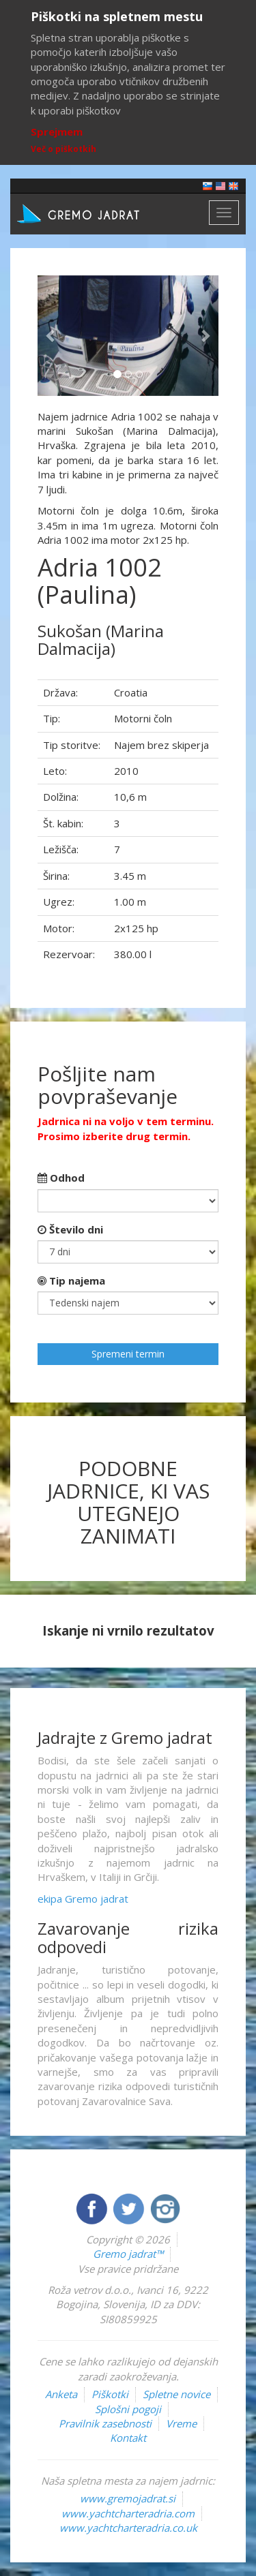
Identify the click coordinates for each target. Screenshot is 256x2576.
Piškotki (109, 2394)
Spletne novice (176, 2394)
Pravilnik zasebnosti (105, 2423)
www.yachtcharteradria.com (128, 2513)
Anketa (61, 2394)
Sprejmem (57, 131)
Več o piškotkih (63, 149)
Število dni (70, 1229)
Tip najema (71, 1280)
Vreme (181, 2423)
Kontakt (128, 2437)
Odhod (61, 1177)
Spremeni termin (128, 1353)
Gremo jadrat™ (128, 2253)
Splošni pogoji (128, 2409)
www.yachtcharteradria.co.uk (128, 2527)
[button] (51, 335)
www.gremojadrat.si (127, 2498)
